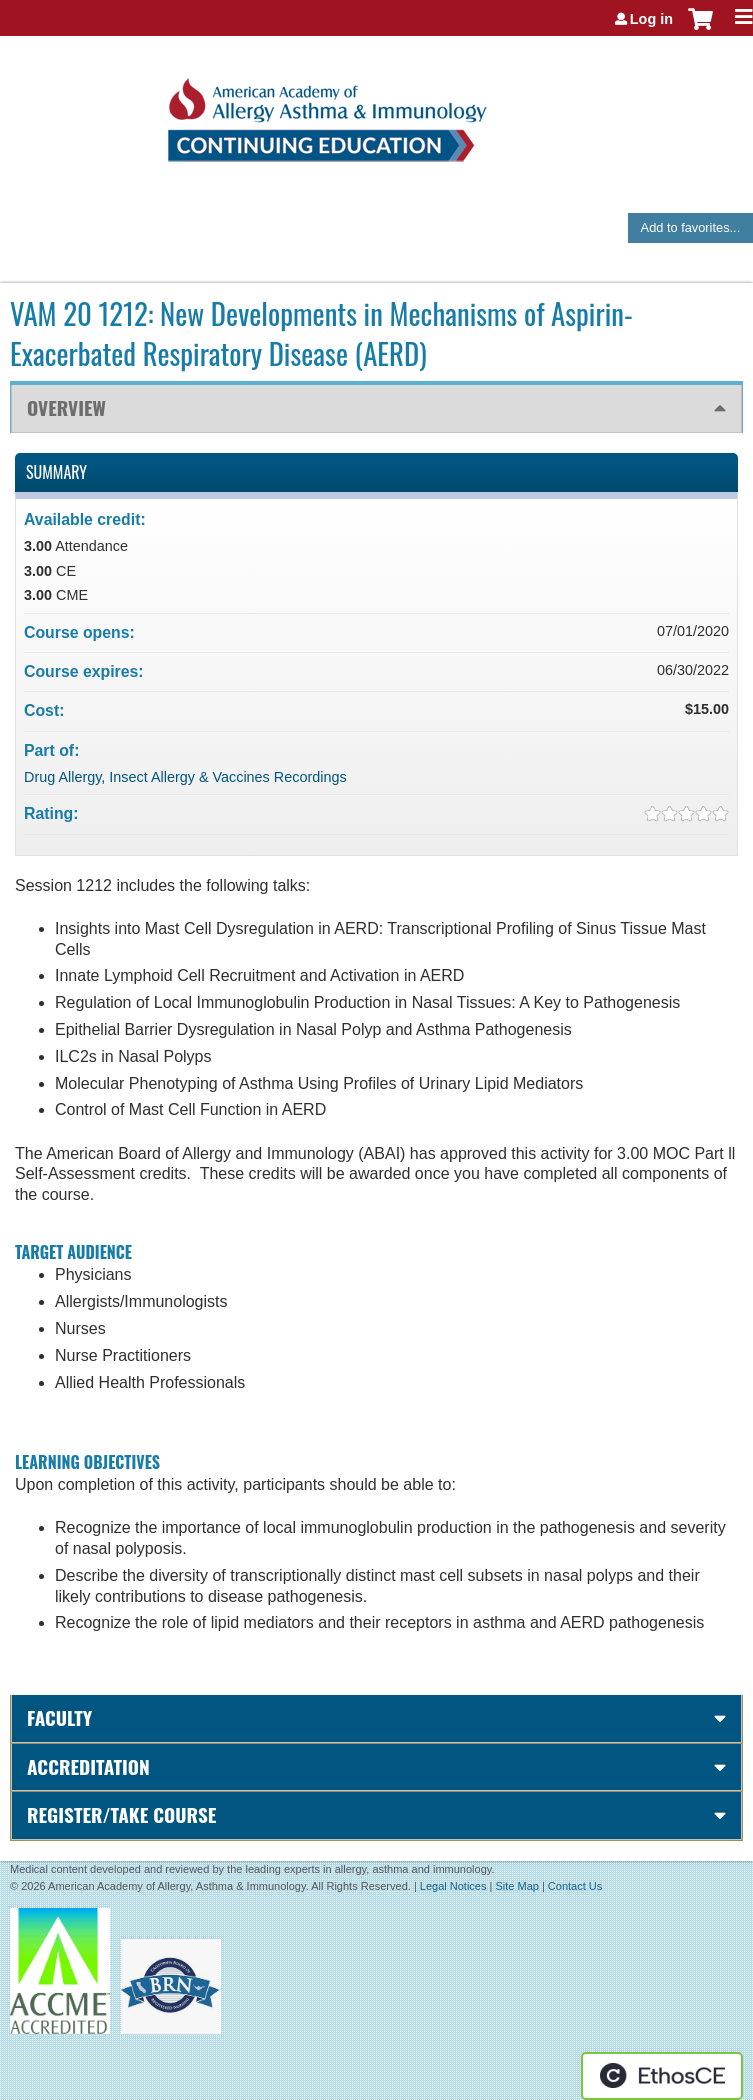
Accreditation (88, 1766)
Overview (66, 407)
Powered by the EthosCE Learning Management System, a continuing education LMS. (662, 2076)
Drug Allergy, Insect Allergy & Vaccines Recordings (185, 777)
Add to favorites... (691, 227)
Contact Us (575, 1886)
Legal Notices (453, 1886)
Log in (651, 19)
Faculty (59, 1717)
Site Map (516, 1886)
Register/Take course (121, 1814)
